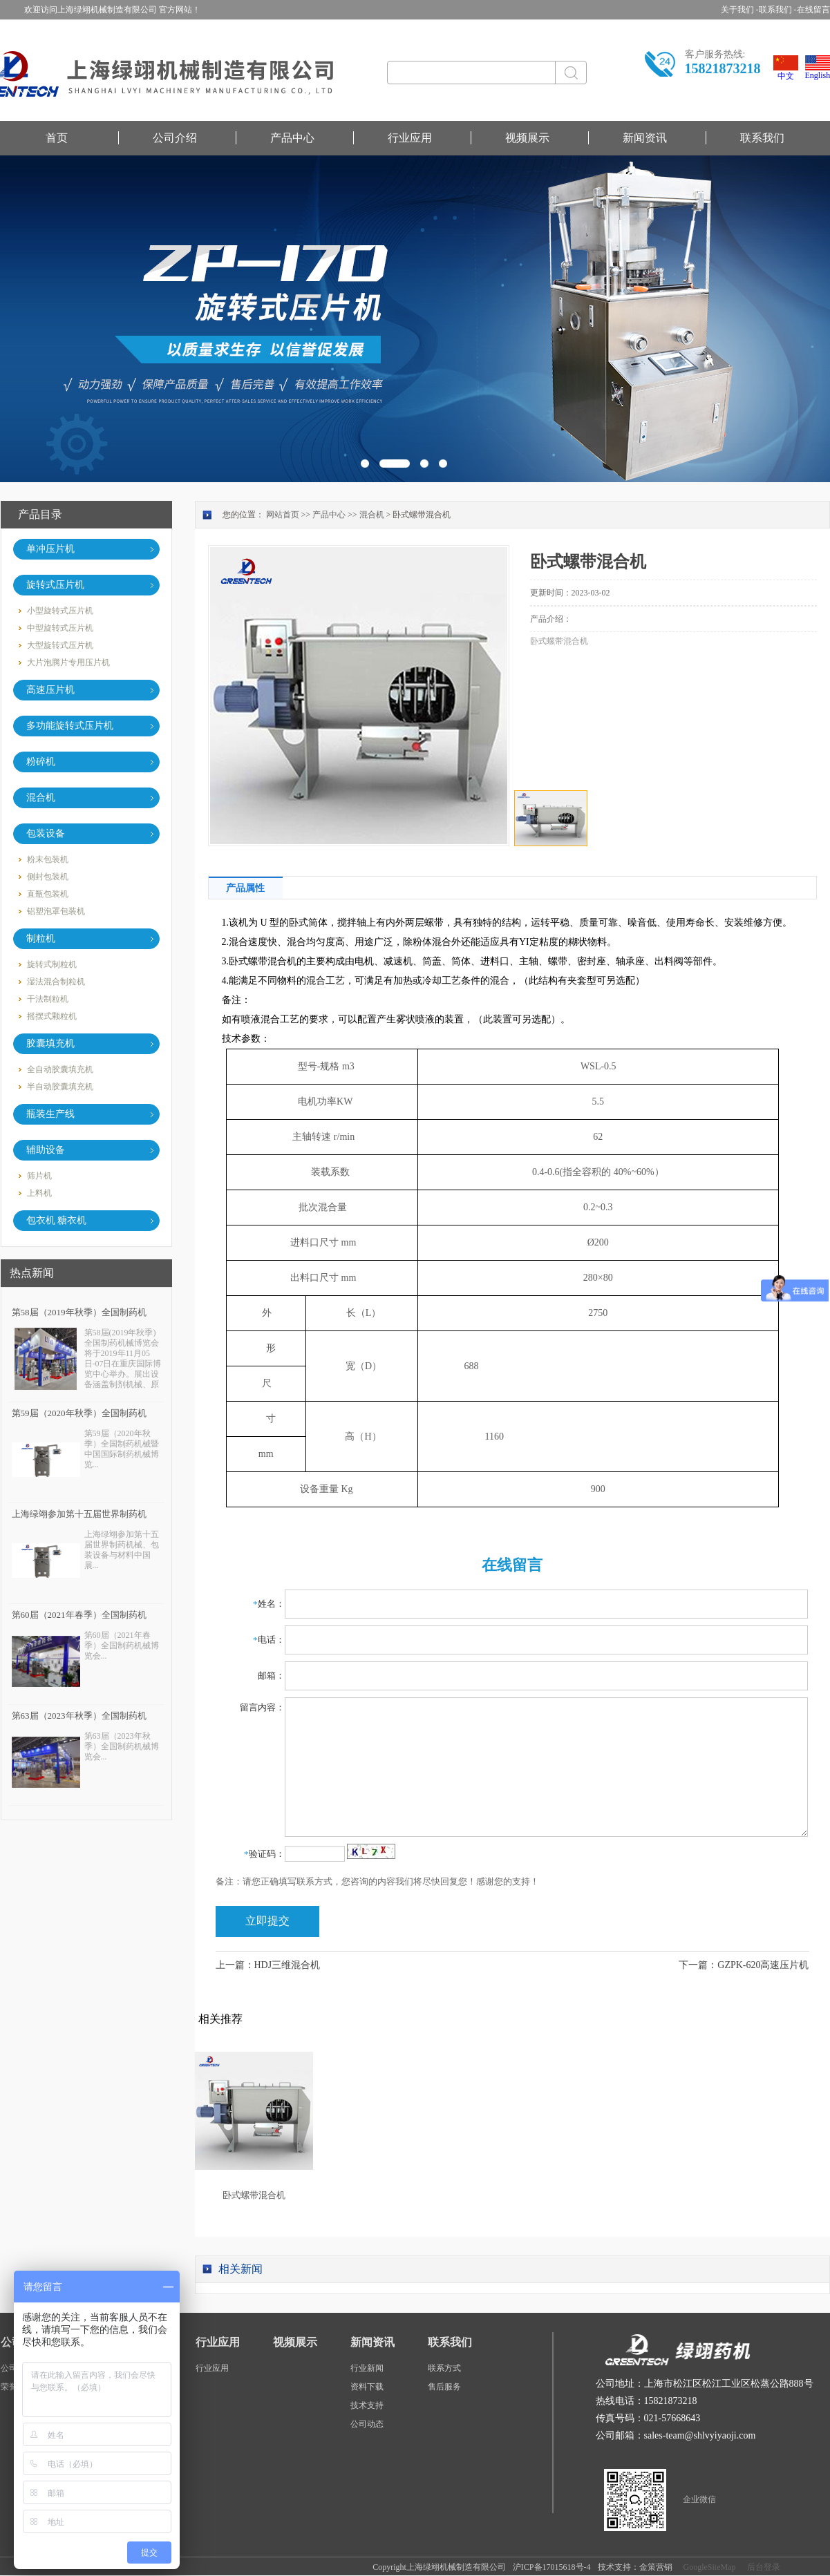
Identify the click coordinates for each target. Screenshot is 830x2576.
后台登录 (761, 2567)
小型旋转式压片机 (60, 611)
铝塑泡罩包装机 (56, 911)
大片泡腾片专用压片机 (68, 662)
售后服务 (444, 2387)
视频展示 (527, 138)
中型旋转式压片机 (60, 628)
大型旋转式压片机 (60, 645)
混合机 (371, 514)
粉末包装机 (47, 859)
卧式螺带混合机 (254, 2195)
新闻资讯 (645, 138)
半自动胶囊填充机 (60, 1086)
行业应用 (410, 138)
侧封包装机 (47, 876)
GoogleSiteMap (707, 2567)
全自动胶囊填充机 (60, 1069)
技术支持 (367, 2405)
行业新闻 (367, 2368)
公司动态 (367, 2424)
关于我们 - (740, 10)
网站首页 (282, 514)
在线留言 (813, 10)
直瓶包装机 (47, 894)
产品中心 (292, 138)
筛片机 (39, 1176)
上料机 (39, 1193)
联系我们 (762, 138)
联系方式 (444, 2368)
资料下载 (367, 2387)
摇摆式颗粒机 (52, 1016)
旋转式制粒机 (52, 964)
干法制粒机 (47, 999)
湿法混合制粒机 (56, 981)
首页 (57, 138)
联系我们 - (778, 10)
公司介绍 (175, 138)
